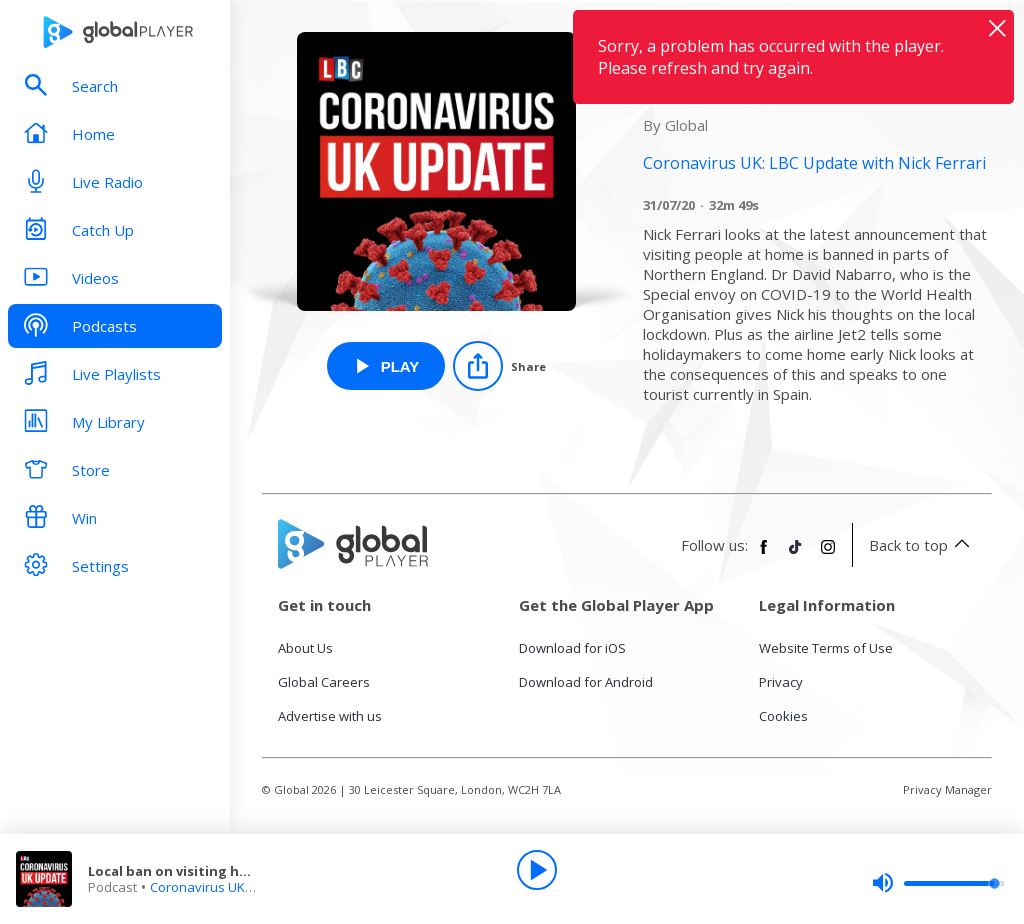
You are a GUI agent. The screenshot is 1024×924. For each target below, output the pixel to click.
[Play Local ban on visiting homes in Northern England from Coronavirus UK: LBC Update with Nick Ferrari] (386, 366)
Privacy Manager (947, 789)
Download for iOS (572, 648)
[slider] (938, 883)
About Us (305, 648)
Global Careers (324, 682)
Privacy (781, 682)
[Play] (537, 870)
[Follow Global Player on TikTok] (796, 555)
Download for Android (586, 682)
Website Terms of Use (826, 648)
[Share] (499, 366)
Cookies (783, 716)
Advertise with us (330, 716)
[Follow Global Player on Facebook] (764, 555)
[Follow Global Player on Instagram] (828, 555)
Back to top (922, 545)
